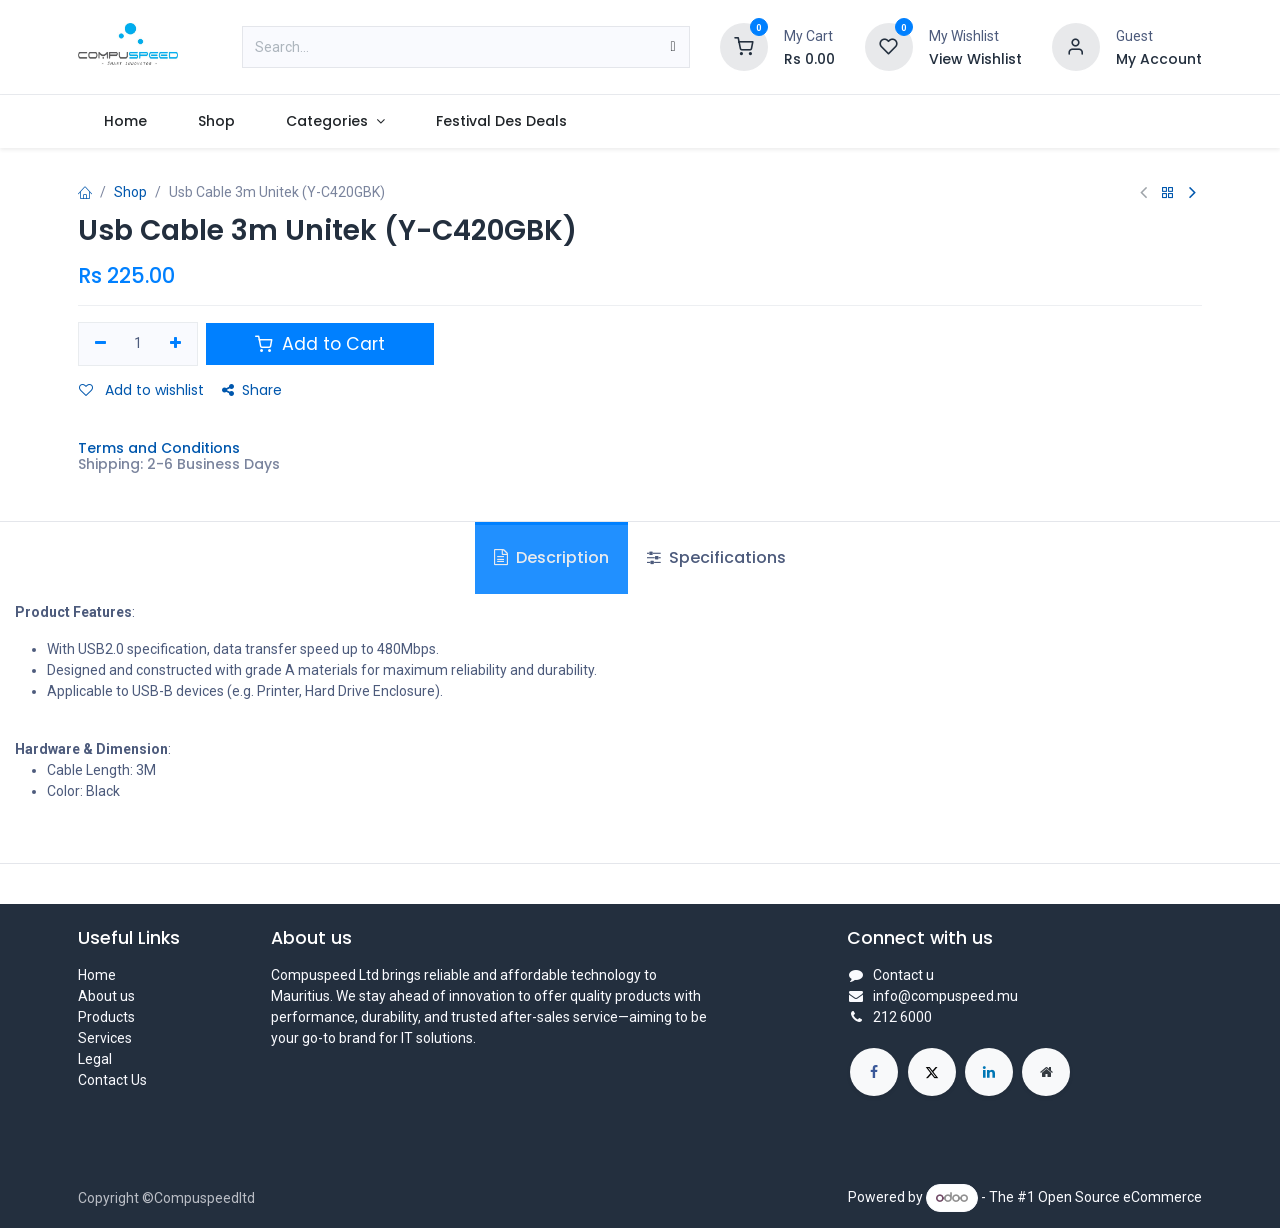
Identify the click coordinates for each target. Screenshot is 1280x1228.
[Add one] (175, 344)
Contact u (903, 975)
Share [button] (252, 390)
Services (105, 1038)
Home (97, 975)
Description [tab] (551, 557)
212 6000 (902, 1017)
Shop (130, 192)
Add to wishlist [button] (141, 390)
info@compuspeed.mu (945, 996)
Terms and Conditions (159, 448)
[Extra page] (1046, 1072)
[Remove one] (100, 344)
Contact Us (112, 1080)
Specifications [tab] (716, 557)
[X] (932, 1072)
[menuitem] (125, 121)
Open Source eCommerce (1120, 1197)
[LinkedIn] (989, 1072)
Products (106, 1017)
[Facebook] (874, 1072)
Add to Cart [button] (320, 344)
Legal (95, 1059)
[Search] (672, 47)
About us (106, 996)
